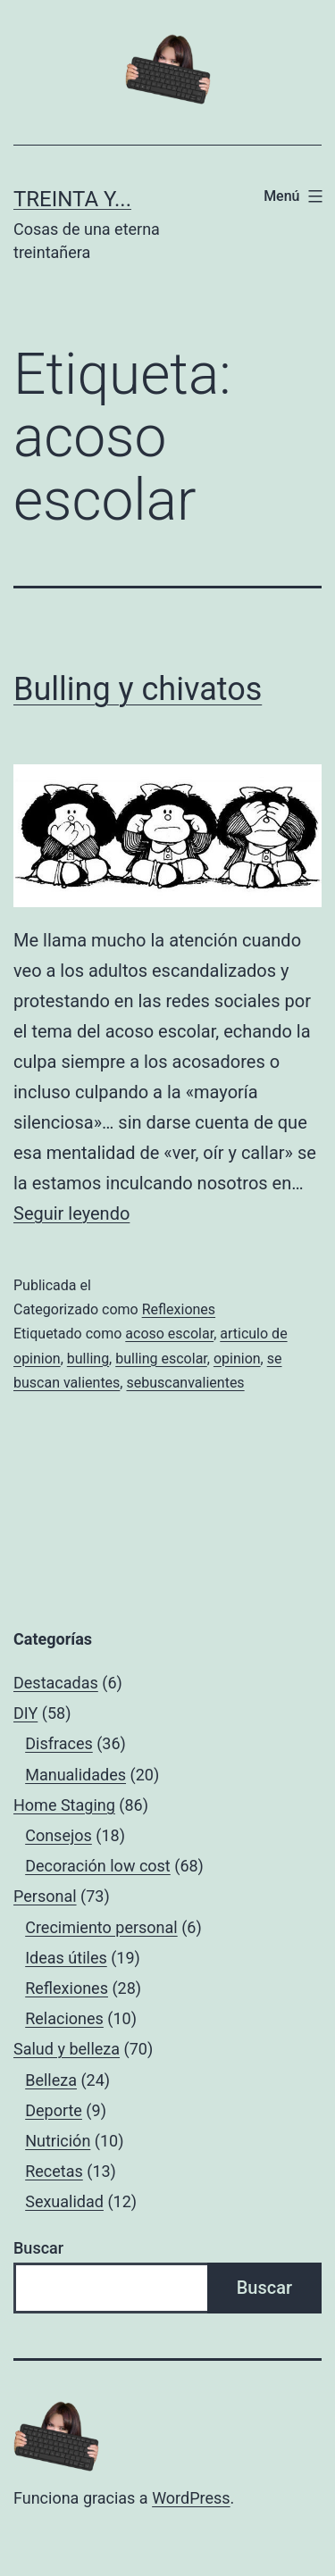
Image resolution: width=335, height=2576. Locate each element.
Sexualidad (64, 2201)
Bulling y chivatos (137, 689)
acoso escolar (169, 1333)
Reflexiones (178, 1309)
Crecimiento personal (101, 1927)
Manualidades (75, 1774)
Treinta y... (72, 199)
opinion (237, 1358)
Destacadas (55, 1682)
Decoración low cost (98, 1865)
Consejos (58, 1835)
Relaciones (64, 2018)
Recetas (54, 2171)
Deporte (53, 2110)
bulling (88, 1358)
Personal (45, 1896)
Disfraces (59, 1743)
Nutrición (57, 2140)
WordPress (191, 2497)
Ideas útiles (66, 1957)
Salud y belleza (66, 2048)
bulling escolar (161, 1358)
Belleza (51, 2080)
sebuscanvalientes (185, 1382)
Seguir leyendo (71, 1213)
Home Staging (64, 1805)
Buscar (38, 2247)
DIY (25, 1713)
